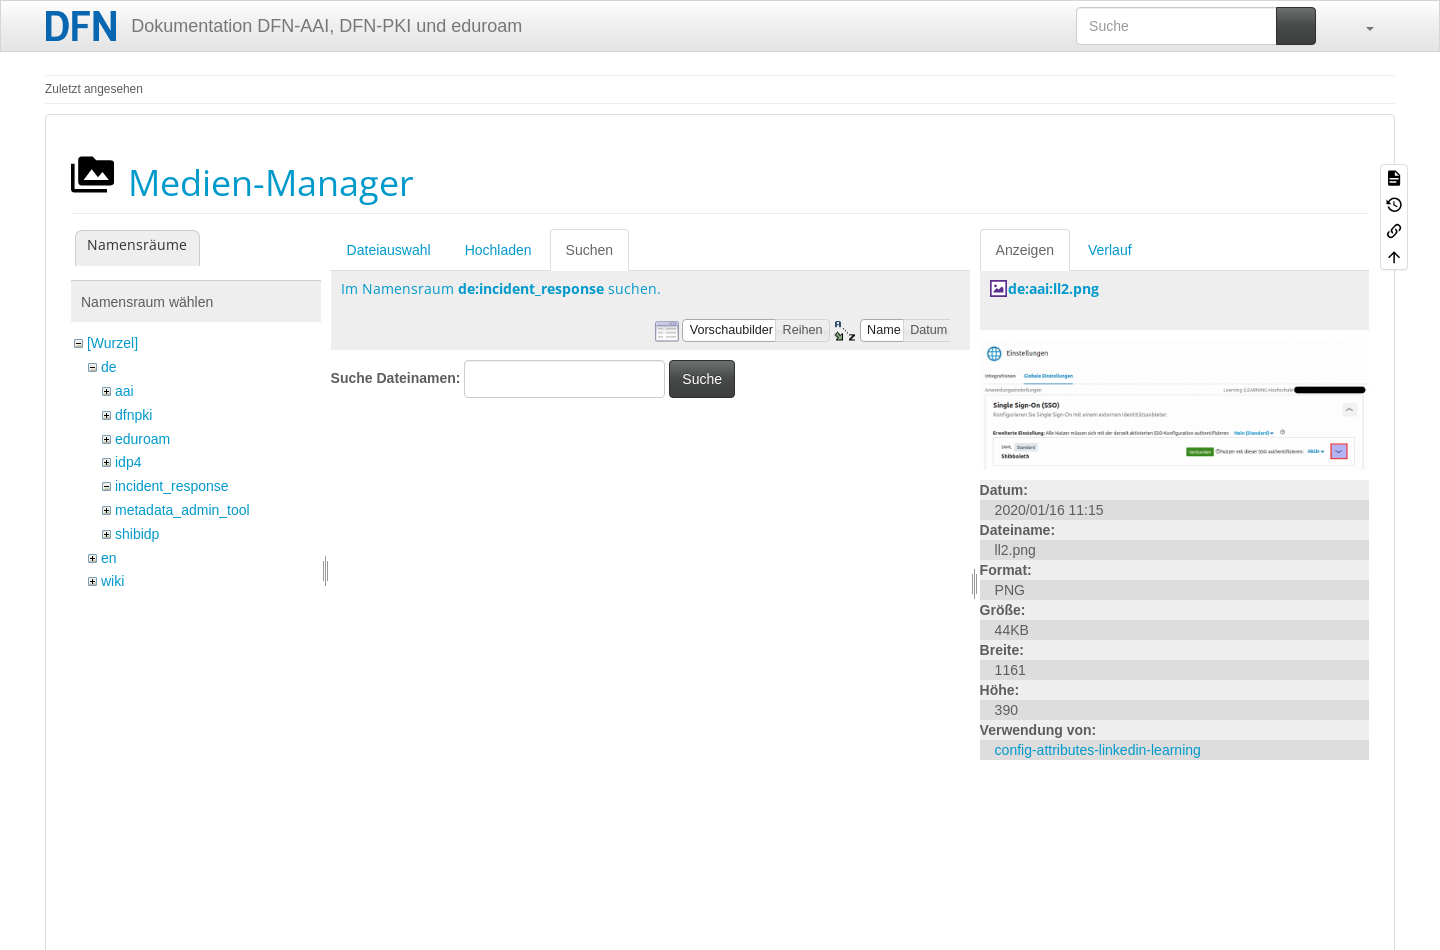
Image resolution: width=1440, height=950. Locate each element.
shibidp (137, 534)
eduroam (142, 439)
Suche (702, 379)
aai (124, 391)
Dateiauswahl (389, 250)
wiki (112, 581)
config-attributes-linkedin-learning (1098, 750)
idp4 (128, 462)
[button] (1360, 26)
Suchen (589, 250)
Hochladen (498, 250)
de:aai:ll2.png (1053, 288)
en (109, 558)
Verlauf (1110, 250)
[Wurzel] (112, 343)
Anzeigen (1025, 250)
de (109, 367)
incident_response (172, 486)
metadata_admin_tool (182, 510)
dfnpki (133, 415)
